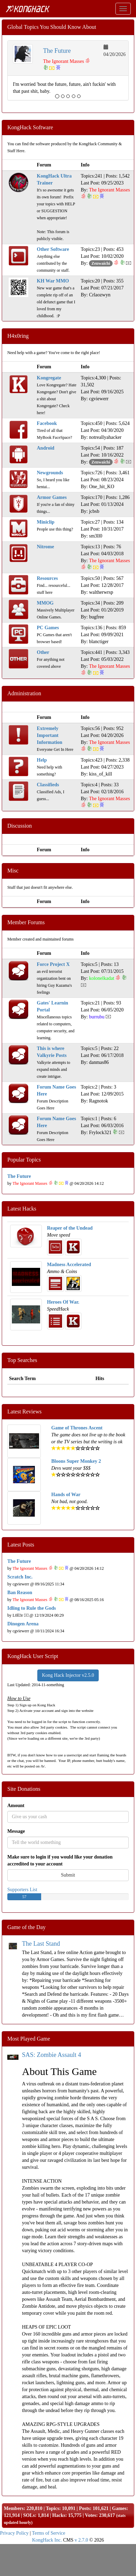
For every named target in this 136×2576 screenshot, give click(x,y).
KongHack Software (30, 127)
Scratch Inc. (19, 1577)
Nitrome (45, 546)
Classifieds (48, 784)
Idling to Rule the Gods (31, 1608)
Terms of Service (48, 2533)
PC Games (48, 627)
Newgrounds (50, 472)
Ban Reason (19, 1592)
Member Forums (26, 922)
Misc (12, 870)
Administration (24, 693)
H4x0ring (18, 336)
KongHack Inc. (47, 2540)
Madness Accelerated (69, 1264)
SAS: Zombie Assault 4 (51, 2054)
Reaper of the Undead (70, 1228)
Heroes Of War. (63, 1302)
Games (119, 2508)
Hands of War (66, 1494)
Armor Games (52, 497)
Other (43, 652)
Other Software (53, 249)
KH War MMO (53, 281)
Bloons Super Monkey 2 (76, 1461)
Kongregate (49, 377)
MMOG (45, 603)
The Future (57, 50)
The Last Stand (41, 1943)
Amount (15, 1805)
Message (16, 1831)
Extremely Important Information (49, 735)
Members (14, 2508)
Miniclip (46, 522)
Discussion (19, 826)
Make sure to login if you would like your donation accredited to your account (60, 1860)
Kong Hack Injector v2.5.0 (68, 1675)
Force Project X (53, 964)
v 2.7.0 (81, 2540)
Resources (47, 578)
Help (42, 760)
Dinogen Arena (23, 1623)
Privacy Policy (14, 2533)
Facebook (47, 423)
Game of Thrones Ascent (77, 1427)
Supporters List (22, 1889)
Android (45, 448)
